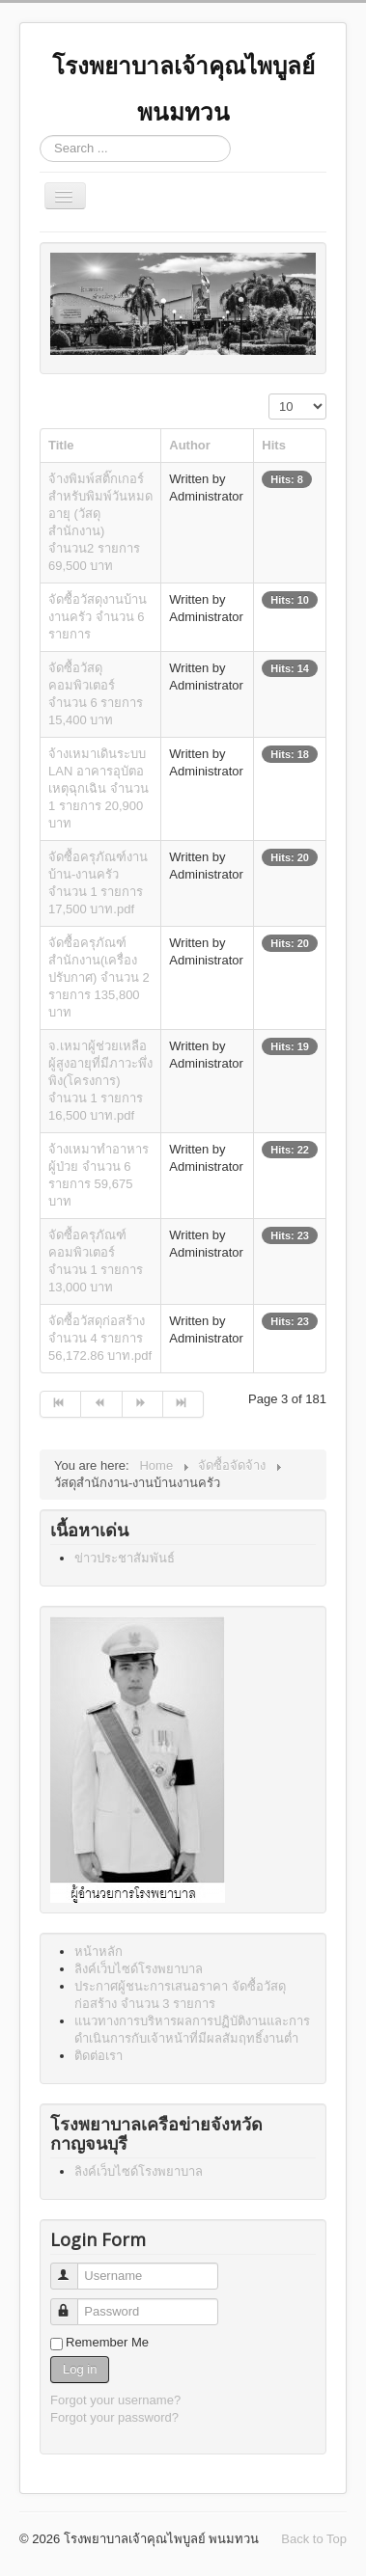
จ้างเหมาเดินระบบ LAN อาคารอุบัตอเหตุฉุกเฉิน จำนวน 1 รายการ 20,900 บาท (98, 788)
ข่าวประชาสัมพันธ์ (124, 1558)
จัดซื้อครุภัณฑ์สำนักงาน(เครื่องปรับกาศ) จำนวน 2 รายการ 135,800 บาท (99, 977)
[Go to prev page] (101, 1404)
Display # (268, 393)
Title (61, 445)
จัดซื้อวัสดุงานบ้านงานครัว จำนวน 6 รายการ (97, 616)
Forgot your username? (115, 2400)
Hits (274, 445)
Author (190, 445)
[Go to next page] (143, 1404)
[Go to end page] (183, 1404)
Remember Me (107, 2342)
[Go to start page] (60, 1404)
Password (72, 2303)
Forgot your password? (114, 2417)
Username (72, 2267)
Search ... (40, 135)
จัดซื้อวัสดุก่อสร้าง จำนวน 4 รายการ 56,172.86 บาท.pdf (100, 1338)
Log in (80, 2369)
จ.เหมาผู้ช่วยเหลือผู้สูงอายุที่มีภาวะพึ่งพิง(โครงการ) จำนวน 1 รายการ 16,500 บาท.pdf (100, 1081)
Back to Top (314, 2539)
